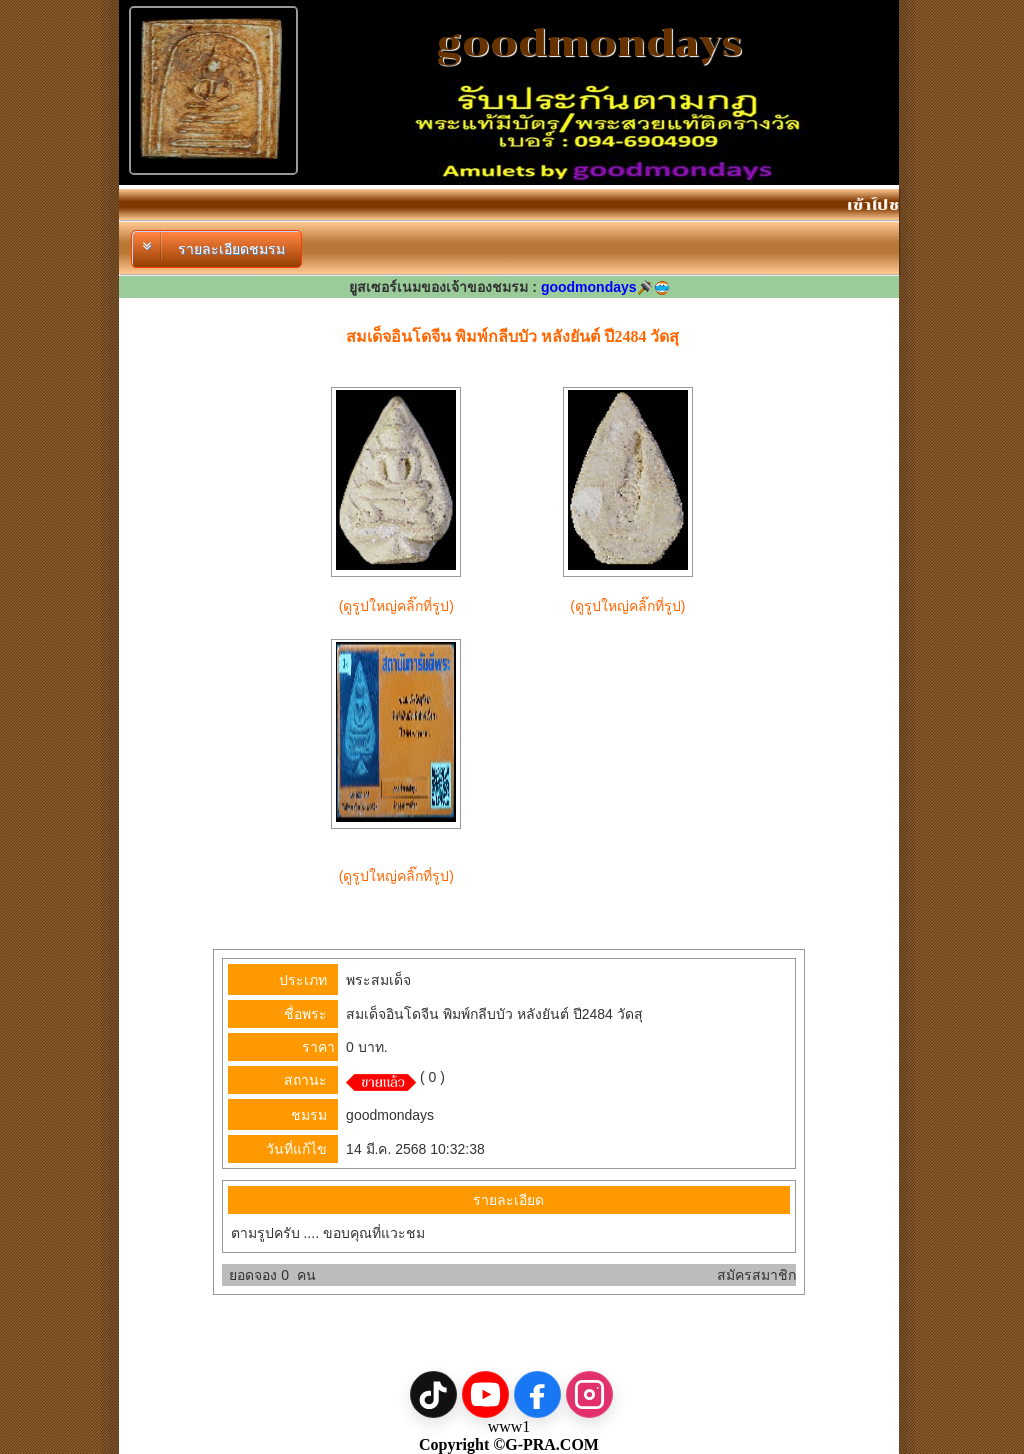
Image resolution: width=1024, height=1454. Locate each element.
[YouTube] (485, 1394)
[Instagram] (589, 1394)
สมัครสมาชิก (756, 1275)
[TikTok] (433, 1394)
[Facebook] (537, 1394)
